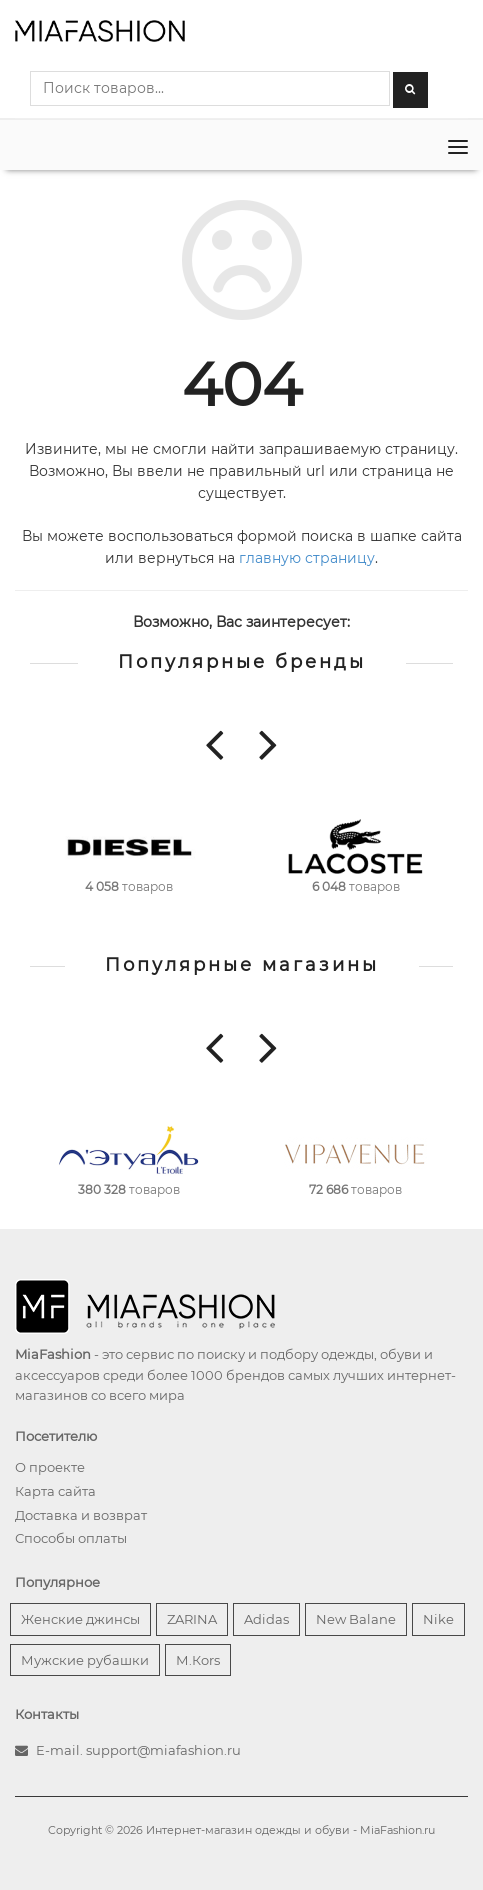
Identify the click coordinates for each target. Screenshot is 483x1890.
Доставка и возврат (81, 1515)
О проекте (50, 1467)
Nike (438, 1619)
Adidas (266, 1619)
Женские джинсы (80, 1619)
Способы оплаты (71, 1538)
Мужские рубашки (85, 1660)
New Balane (356, 1619)
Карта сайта (55, 1491)
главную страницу (307, 558)
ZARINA (192, 1619)
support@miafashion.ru (163, 1750)
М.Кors (198, 1660)
